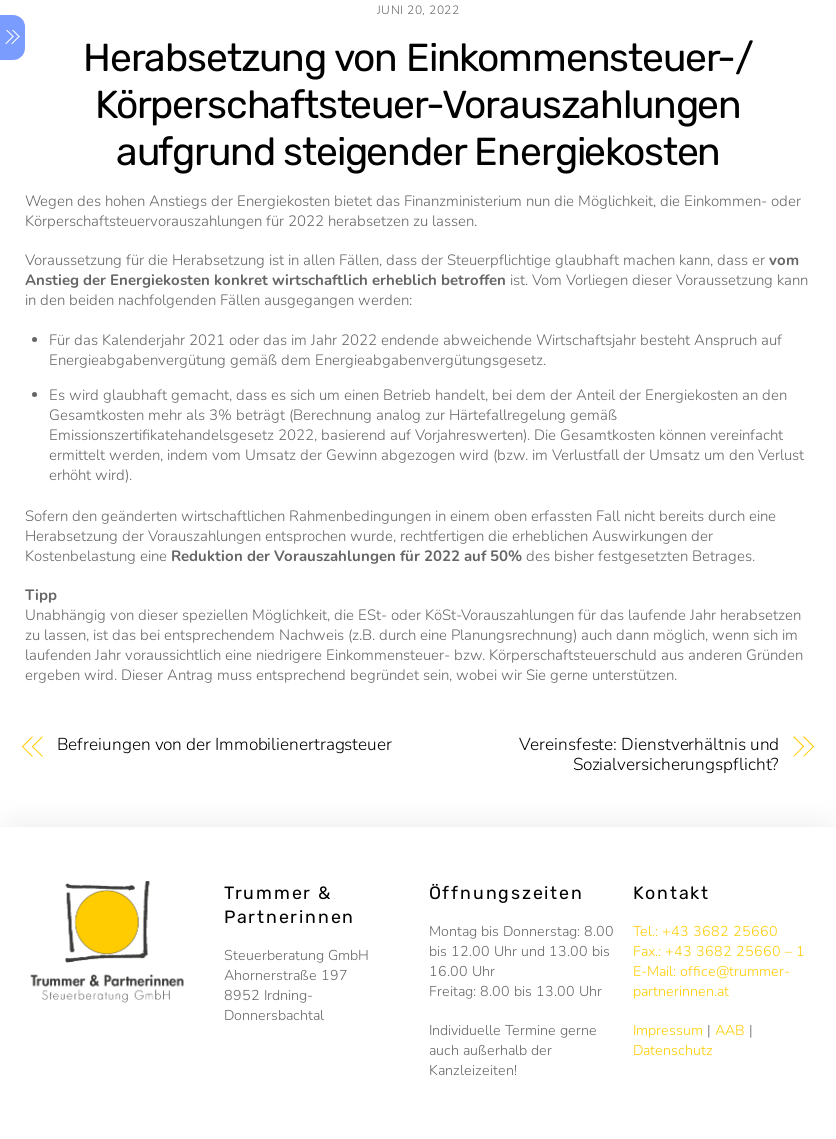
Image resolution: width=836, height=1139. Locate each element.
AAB (730, 1030)
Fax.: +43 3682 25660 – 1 (719, 951)
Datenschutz (673, 1050)
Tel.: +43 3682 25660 (705, 931)
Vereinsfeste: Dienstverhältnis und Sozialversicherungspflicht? (649, 755)
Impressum (668, 1030)
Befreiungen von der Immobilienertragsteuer (224, 745)
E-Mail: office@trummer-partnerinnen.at (711, 981)
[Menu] (12, 37)
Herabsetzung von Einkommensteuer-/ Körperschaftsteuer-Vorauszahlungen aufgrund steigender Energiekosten (418, 105)
